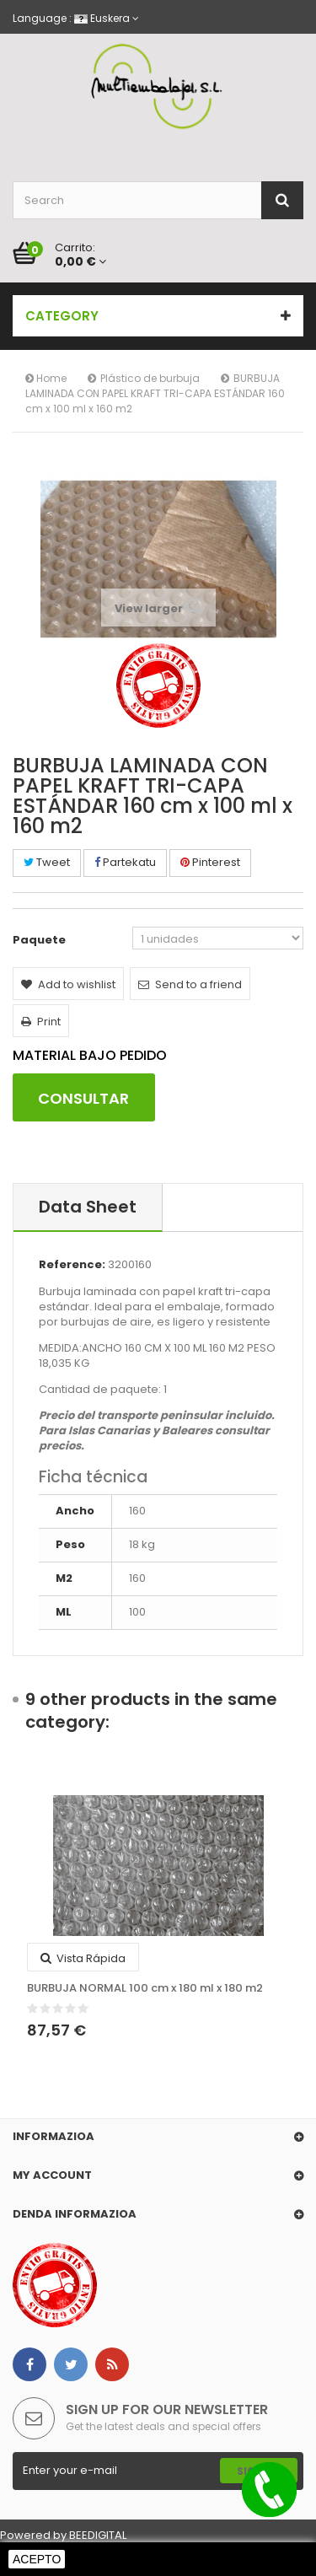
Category (62, 316)
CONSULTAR (83, 1098)
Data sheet (88, 1206)
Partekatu (125, 862)
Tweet (47, 862)
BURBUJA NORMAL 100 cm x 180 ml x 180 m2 (145, 1988)
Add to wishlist (68, 984)
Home (46, 378)
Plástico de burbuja (150, 378)
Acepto (37, 2559)
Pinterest (210, 862)
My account (52, 2175)
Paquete (40, 940)
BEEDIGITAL (97, 2535)
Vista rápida (83, 1958)
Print (41, 1022)
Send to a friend (190, 984)
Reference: (72, 1264)
